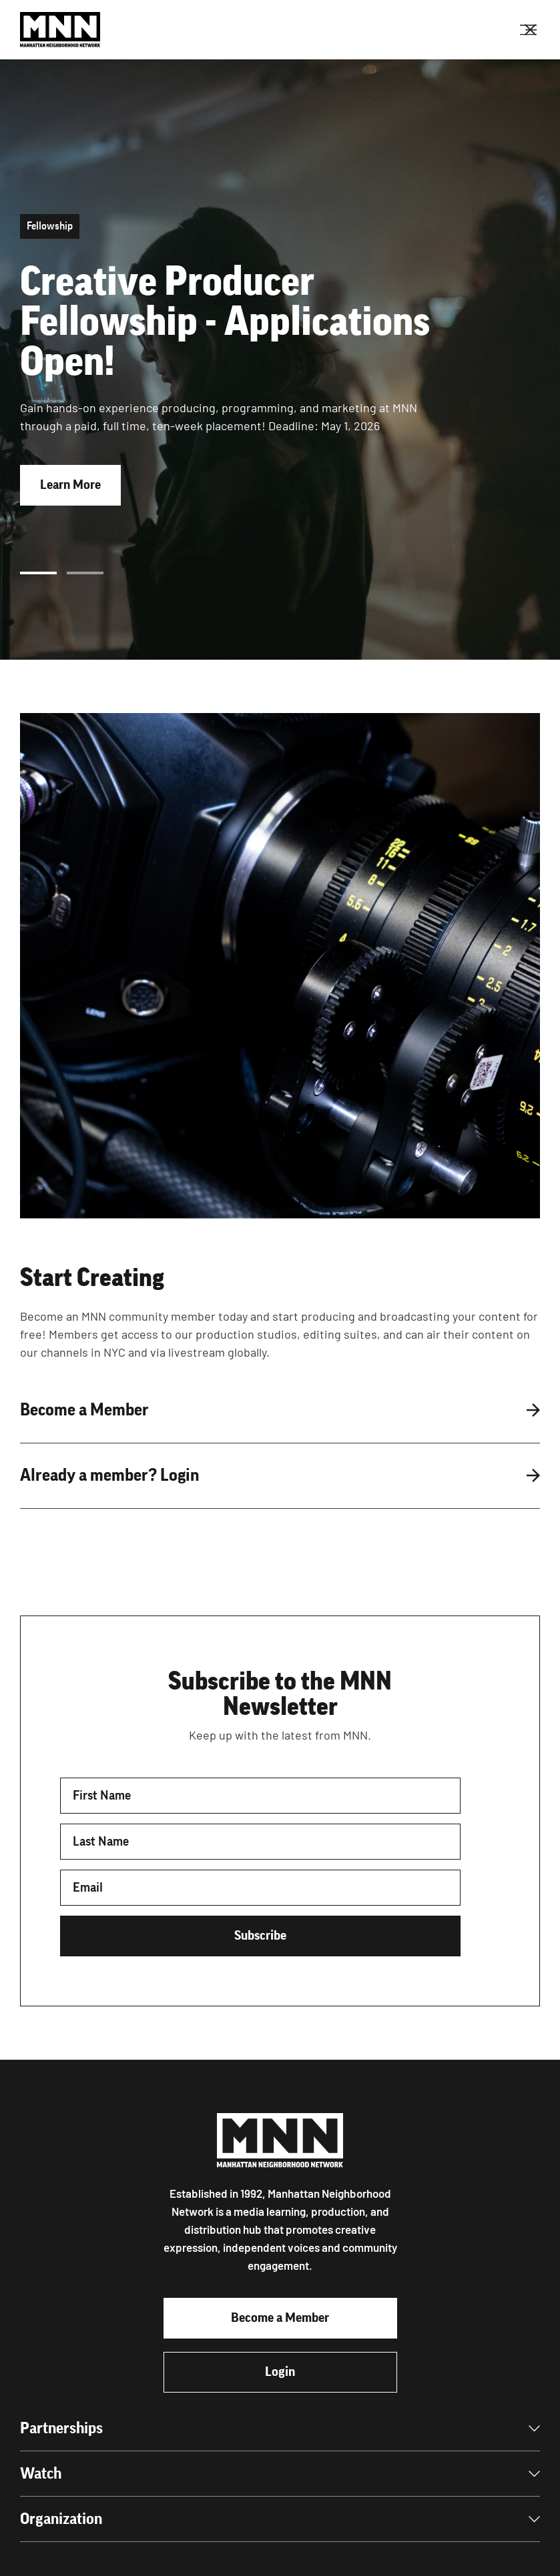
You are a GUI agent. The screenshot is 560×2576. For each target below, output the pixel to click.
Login (280, 2372)
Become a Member (280, 2318)
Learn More (70, 485)
